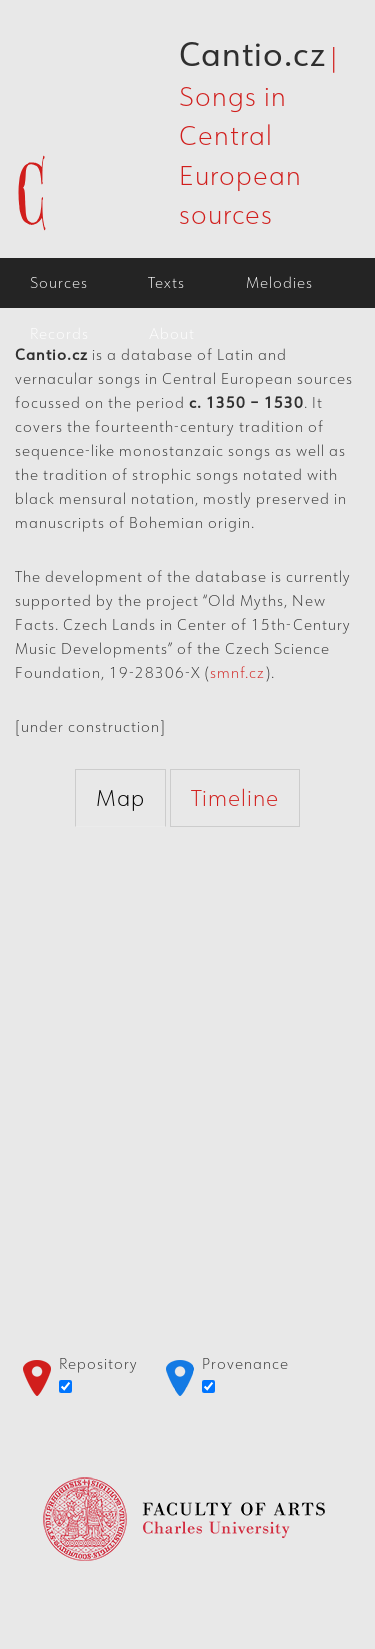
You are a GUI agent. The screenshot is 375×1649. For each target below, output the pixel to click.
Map (120, 798)
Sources (59, 282)
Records (59, 333)
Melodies (279, 282)
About (172, 333)
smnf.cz (237, 672)
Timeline (235, 798)
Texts (166, 282)
